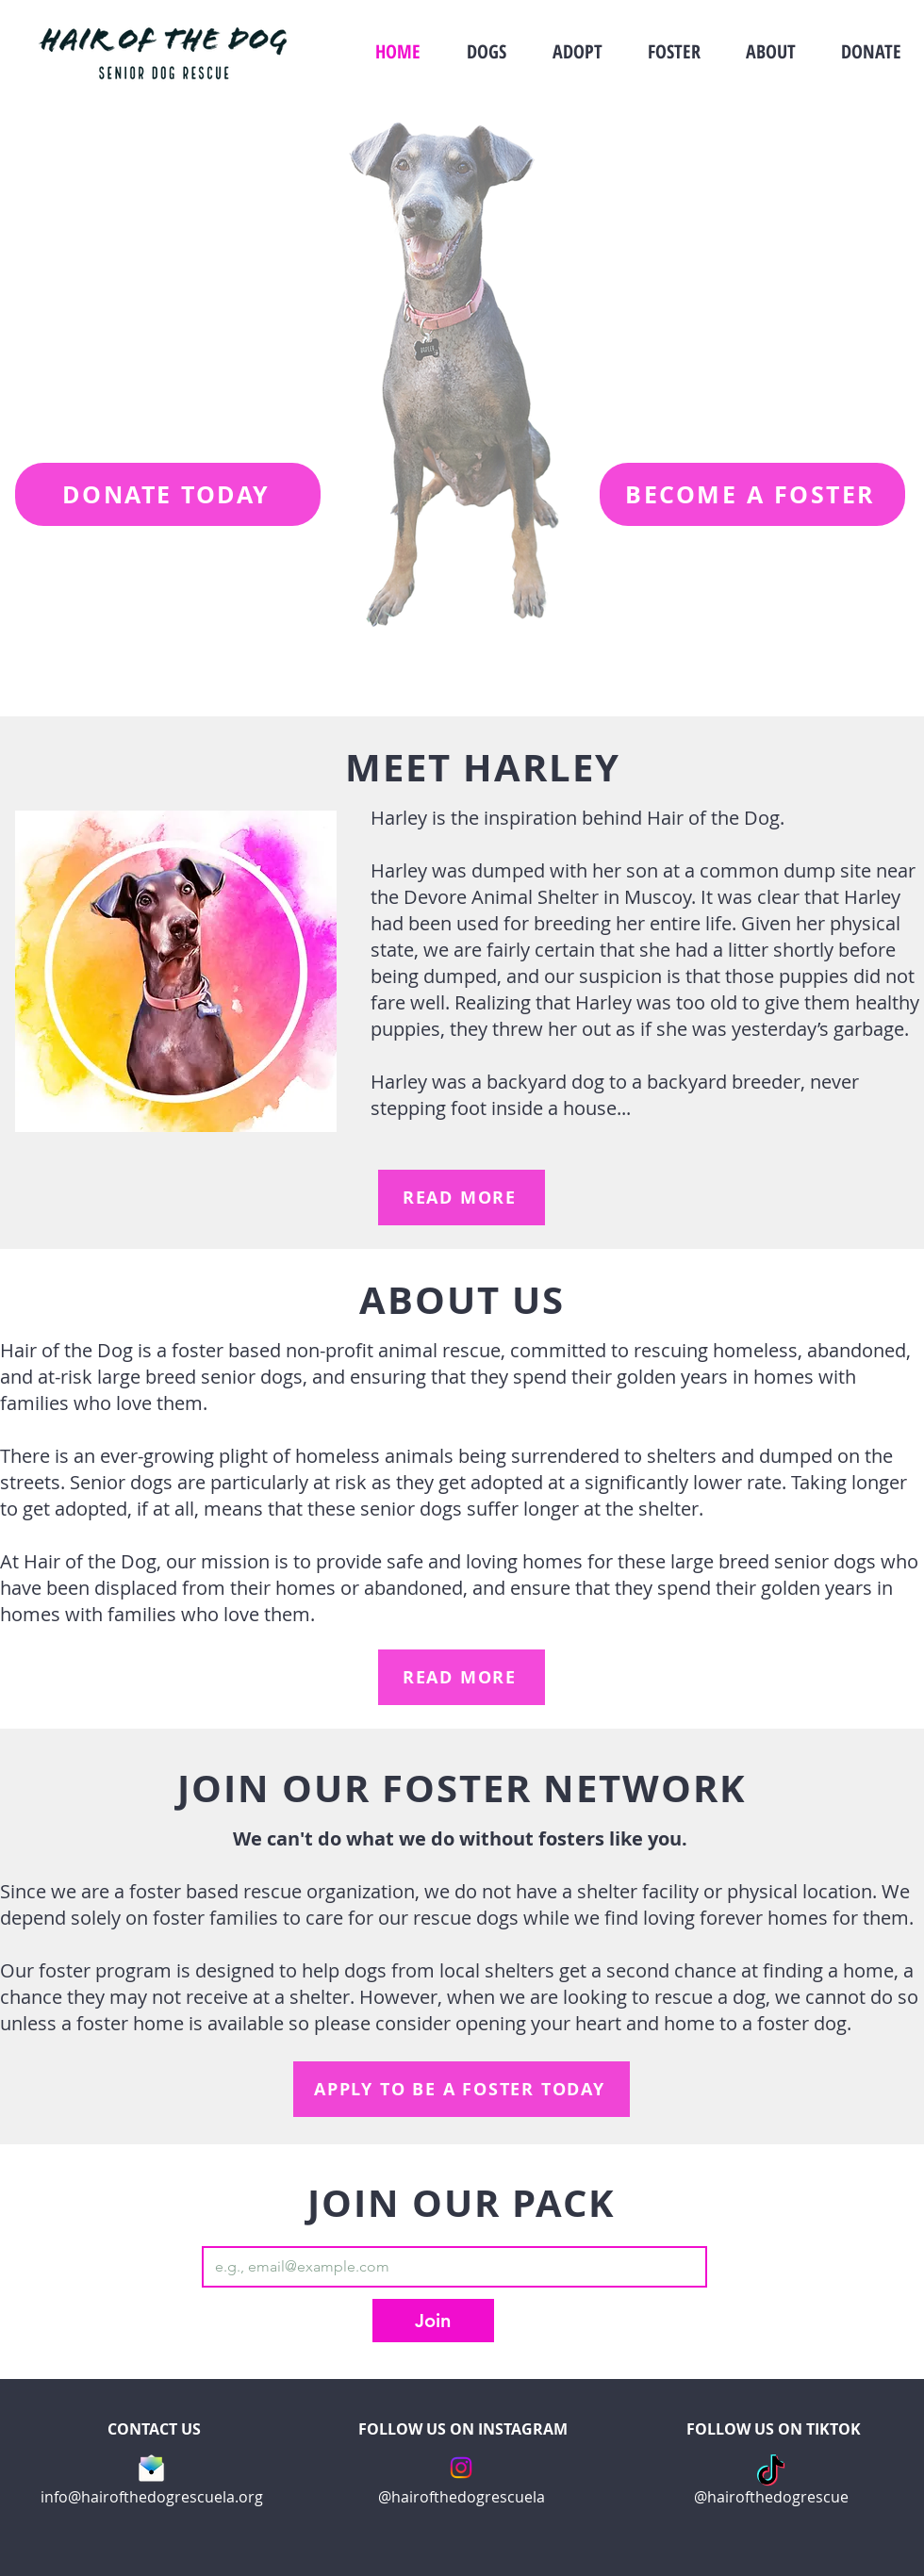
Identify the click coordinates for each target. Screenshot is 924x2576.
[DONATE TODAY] (168, 494)
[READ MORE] (461, 1197)
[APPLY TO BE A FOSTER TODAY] (461, 2089)
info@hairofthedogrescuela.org (152, 2496)
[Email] (449, 2267)
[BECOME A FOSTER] (752, 494)
